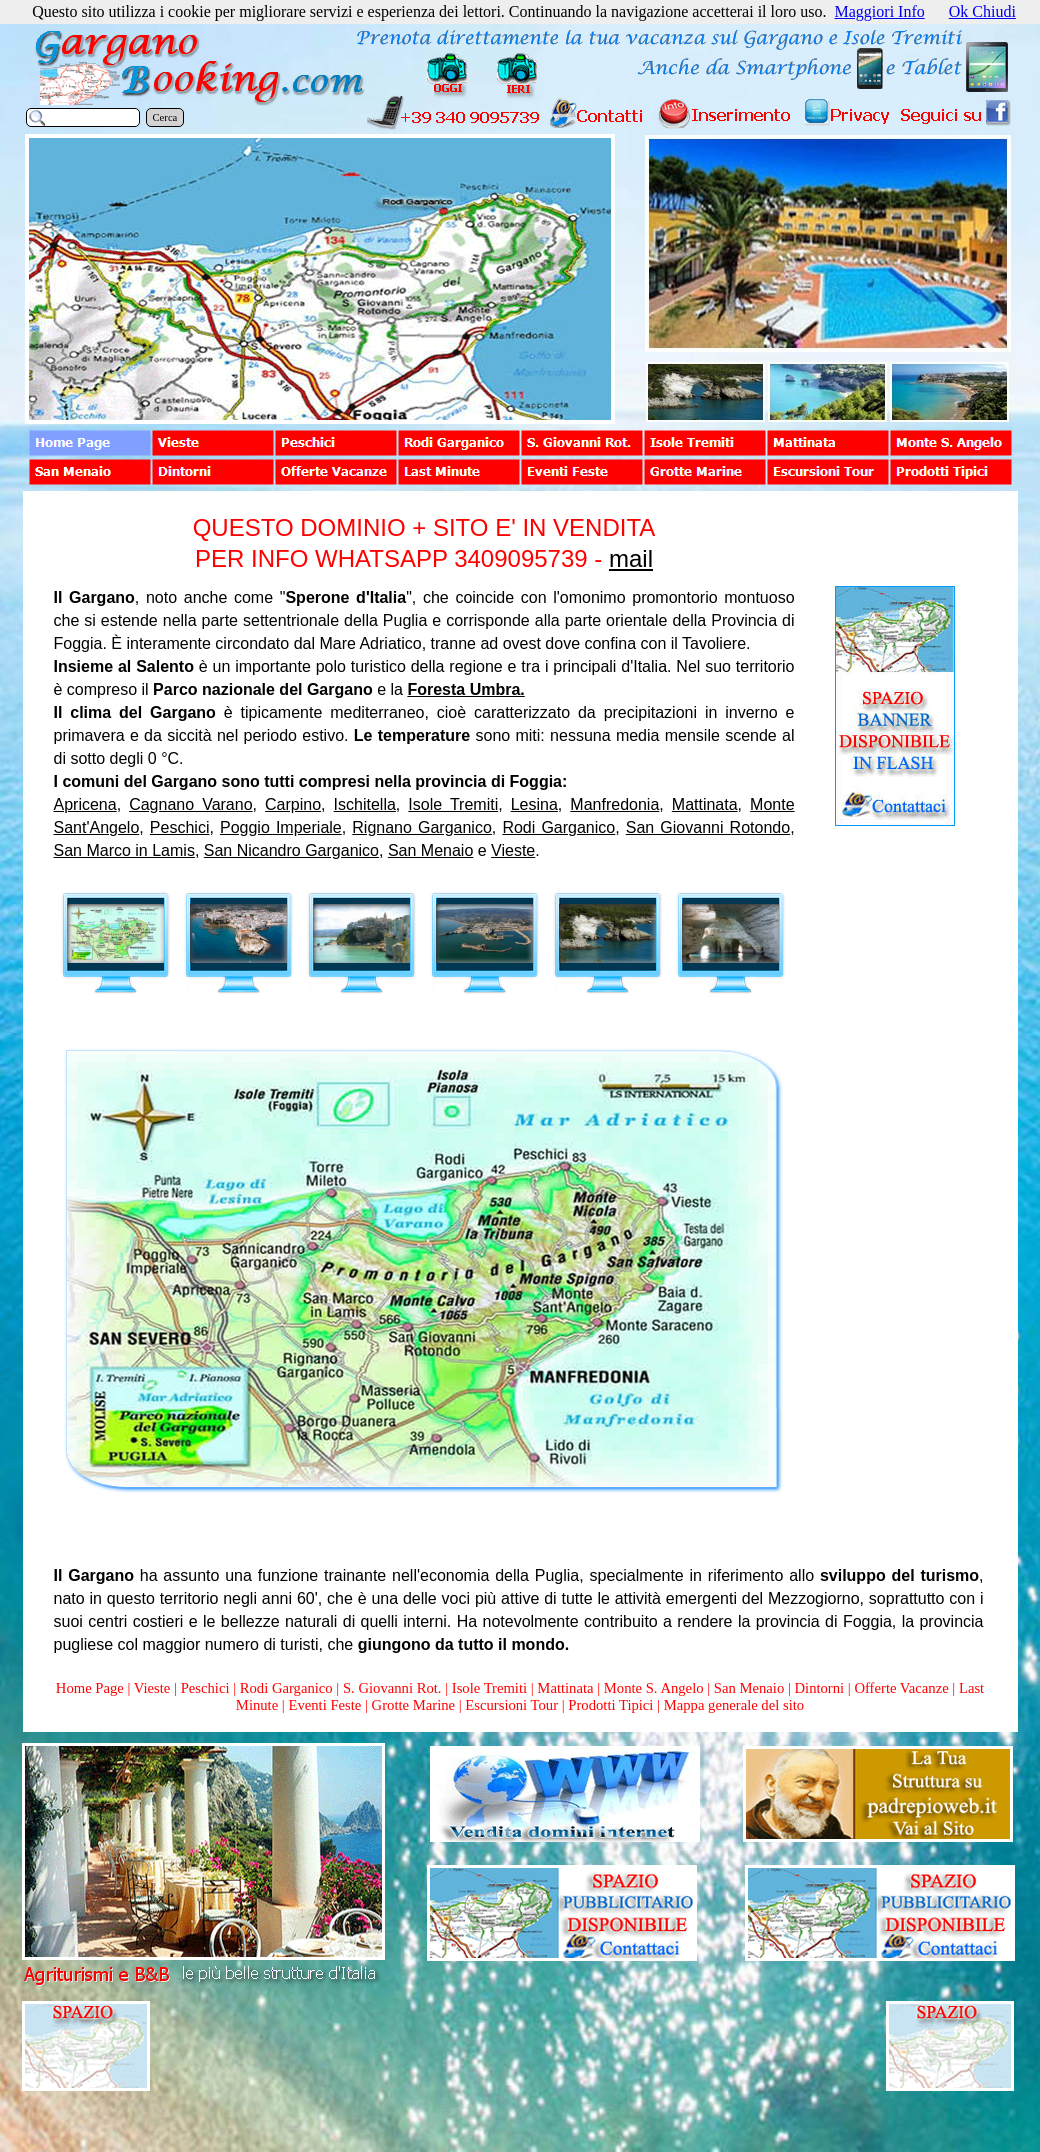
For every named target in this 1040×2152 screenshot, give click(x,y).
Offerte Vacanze (901, 1688)
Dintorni (819, 1688)
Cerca (165, 117)
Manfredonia (614, 804)
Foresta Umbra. (465, 689)
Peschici (180, 827)
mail (631, 558)
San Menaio (430, 850)
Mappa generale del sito (734, 1705)
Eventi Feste (326, 1705)
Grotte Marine (413, 1705)
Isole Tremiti (453, 804)
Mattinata (705, 804)
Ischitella (365, 804)
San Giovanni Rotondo (708, 827)
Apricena (85, 804)
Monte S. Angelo (654, 1688)
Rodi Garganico (558, 827)
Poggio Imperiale (281, 827)
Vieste (513, 850)
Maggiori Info (880, 11)
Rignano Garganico (422, 827)
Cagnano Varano (190, 804)
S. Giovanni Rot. (392, 1688)
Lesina (534, 804)
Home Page (90, 1688)
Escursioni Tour (511, 1705)
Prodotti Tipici (610, 1705)
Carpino (293, 804)
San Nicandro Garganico (291, 850)
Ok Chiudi (982, 11)
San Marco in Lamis (124, 850)
